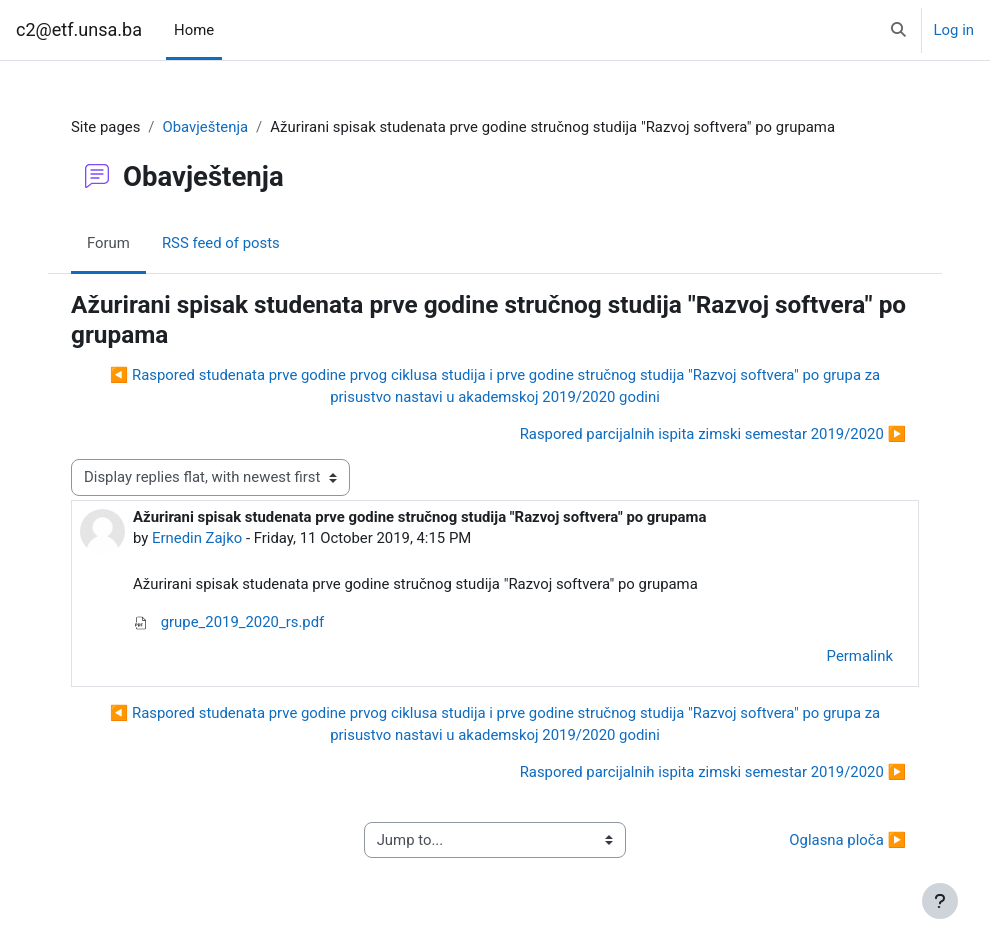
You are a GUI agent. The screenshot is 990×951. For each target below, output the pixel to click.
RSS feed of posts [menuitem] (221, 243)
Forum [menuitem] (108, 243)
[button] (898, 30)
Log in (954, 30)
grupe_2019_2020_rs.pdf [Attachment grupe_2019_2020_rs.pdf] (228, 622)
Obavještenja (205, 127)
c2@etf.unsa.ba (79, 29)
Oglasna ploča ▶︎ (847, 840)
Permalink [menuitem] (860, 656)
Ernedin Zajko (197, 538)
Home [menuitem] (194, 30)
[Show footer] (940, 901)
